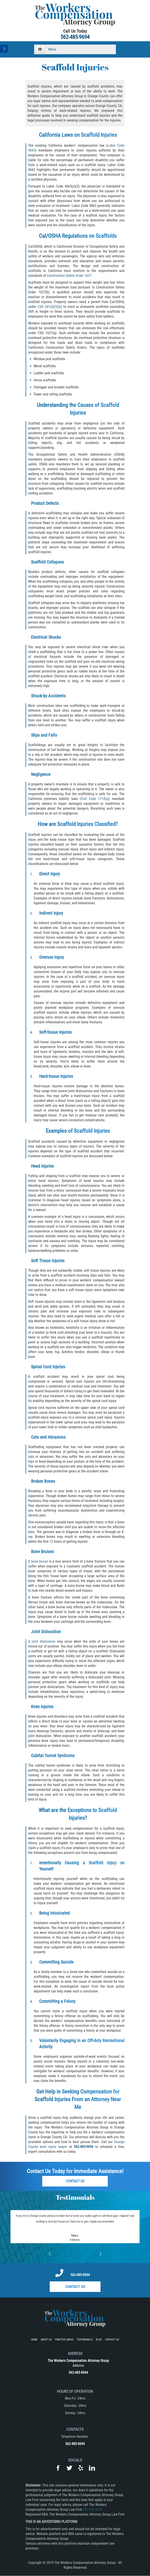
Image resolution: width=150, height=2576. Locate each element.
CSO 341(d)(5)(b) (50, 307)
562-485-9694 (75, 37)
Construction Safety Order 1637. (69, 275)
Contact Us (75, 2181)
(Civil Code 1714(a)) (95, 799)
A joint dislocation (41, 1641)
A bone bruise (38, 1561)
